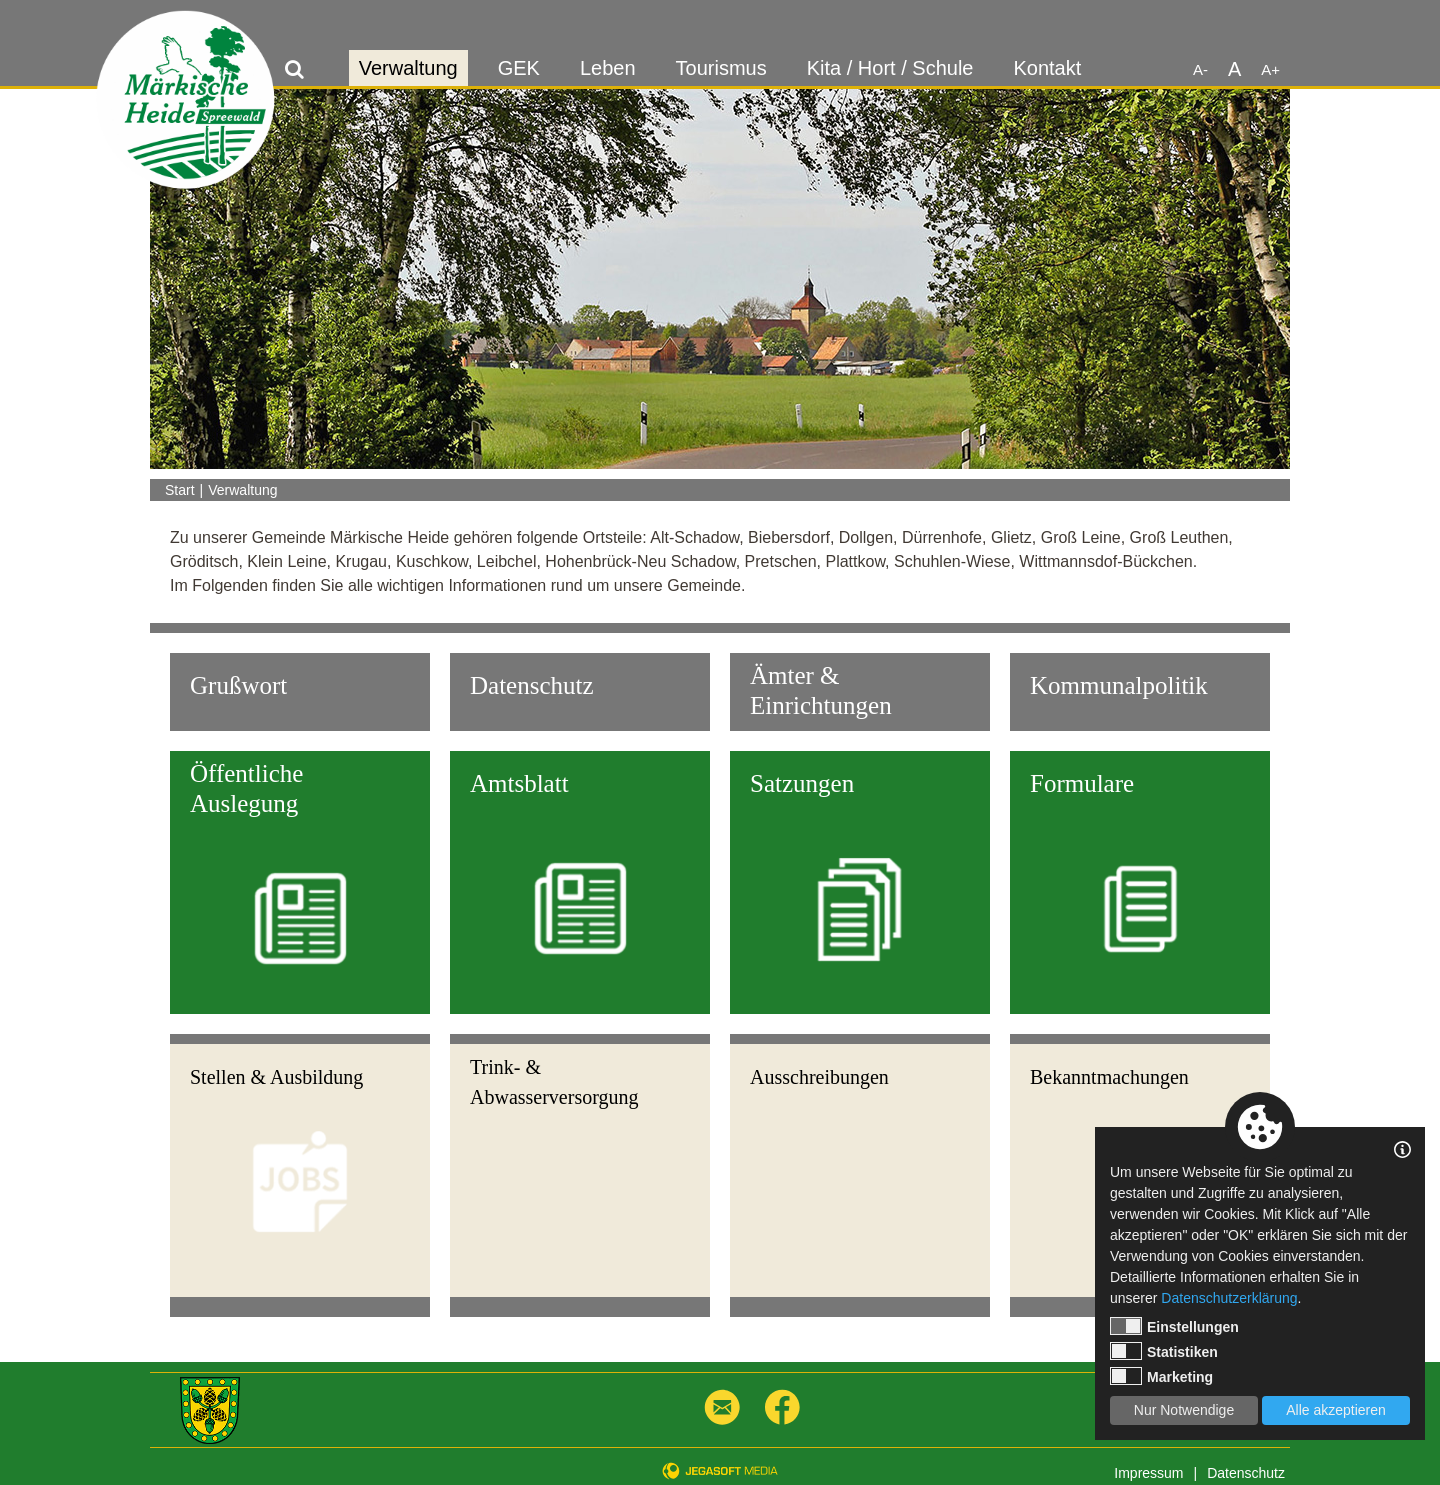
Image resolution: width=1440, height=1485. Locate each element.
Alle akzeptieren (1336, 1410)
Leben (608, 68)
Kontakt (1047, 68)
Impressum (1148, 1473)
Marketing (1161, 1376)
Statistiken (1164, 1351)
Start (180, 490)
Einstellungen (1174, 1326)
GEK (519, 68)
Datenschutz (1246, 1473)
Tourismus (721, 68)
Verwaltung (408, 68)
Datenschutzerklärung (1229, 1298)
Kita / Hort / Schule (890, 68)
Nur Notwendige (1184, 1410)
